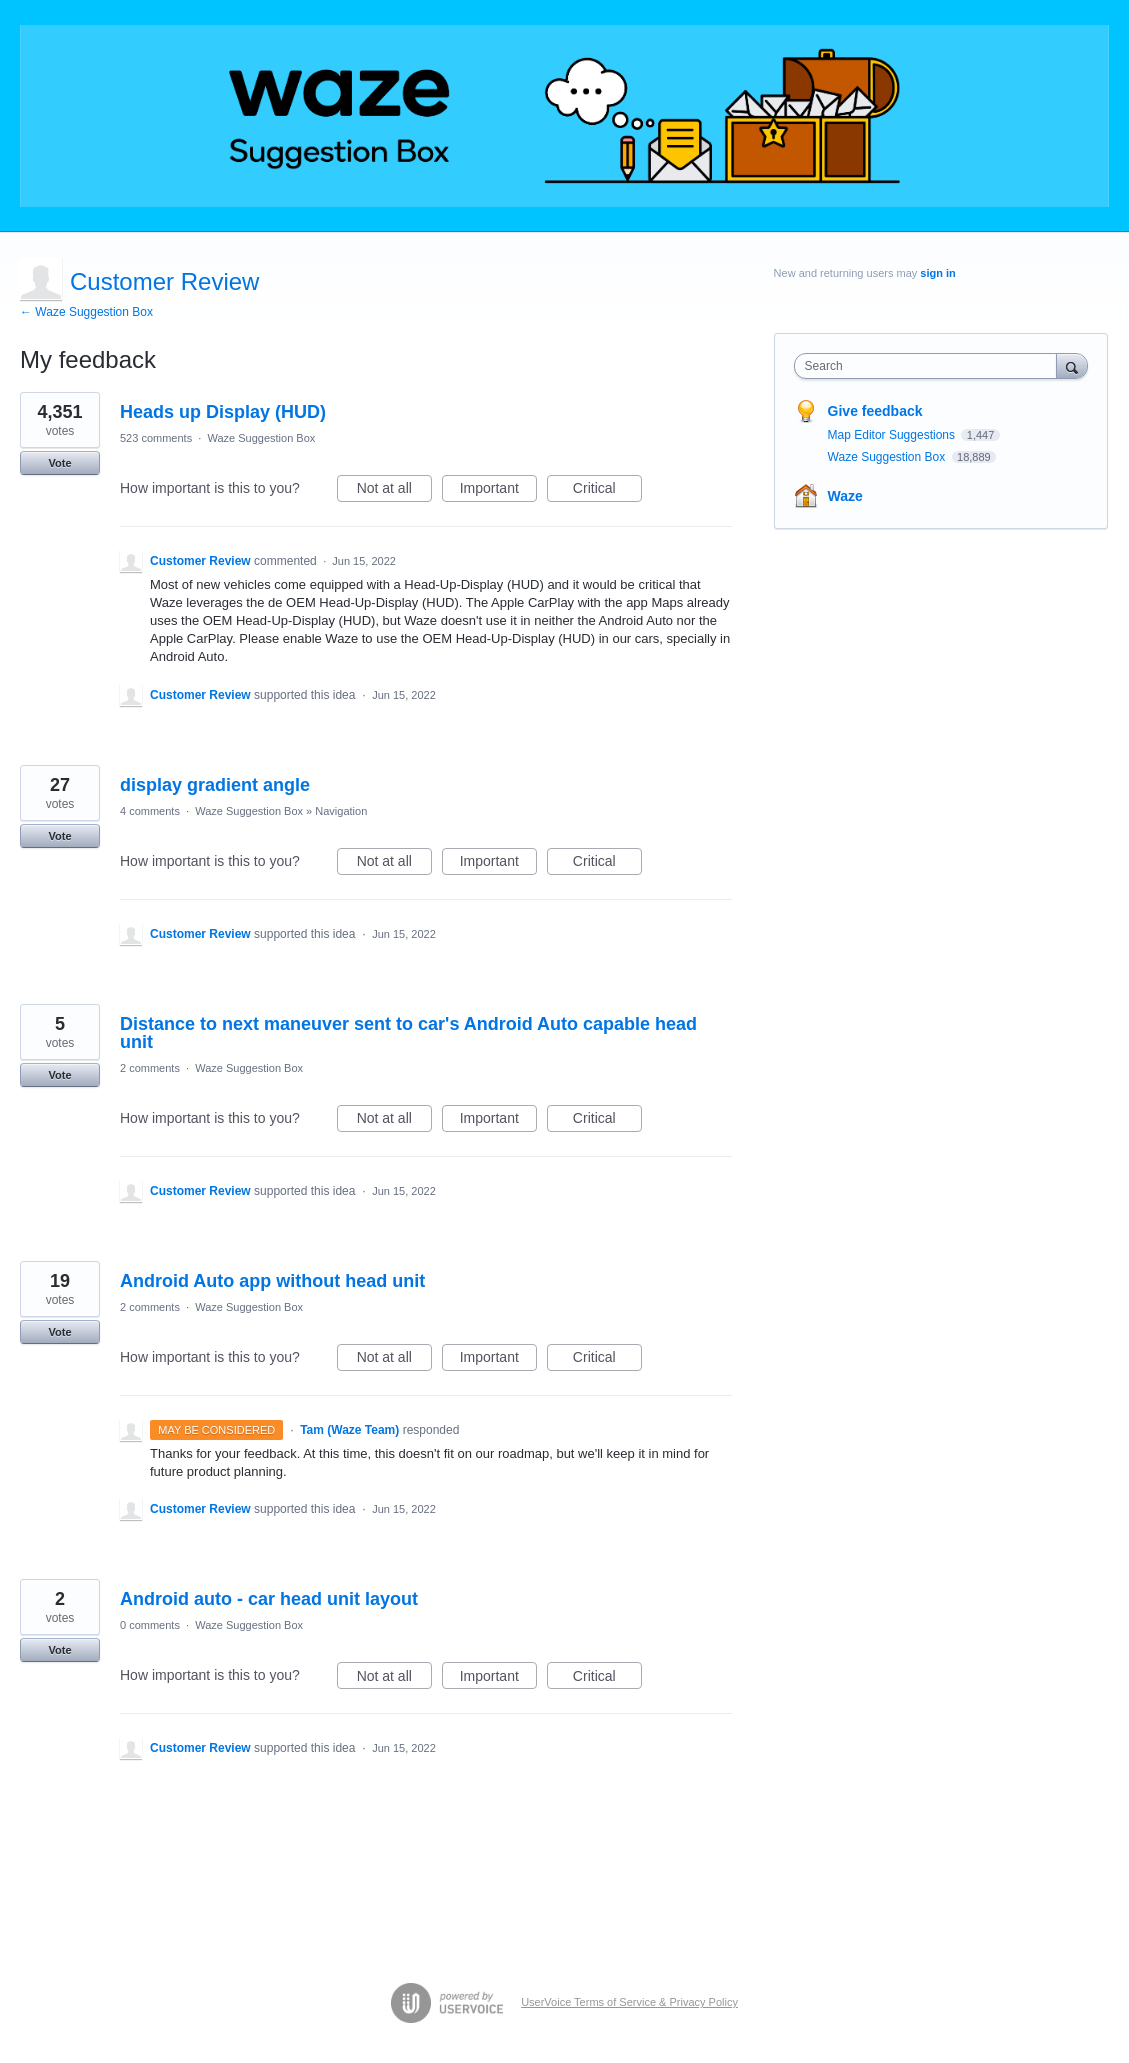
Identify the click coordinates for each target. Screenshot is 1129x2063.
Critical (607, 491)
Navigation (341, 811)
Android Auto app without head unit (272, 1281)
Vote (59, 463)
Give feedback (875, 411)
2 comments (150, 1068)
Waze (845, 496)
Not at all (394, 491)
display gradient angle (215, 785)
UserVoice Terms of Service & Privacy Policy (629, 2002)
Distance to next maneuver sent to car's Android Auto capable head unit (408, 1033)
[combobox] (930, 366)
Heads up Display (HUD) (223, 412)
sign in (937, 273)
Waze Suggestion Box (261, 438)
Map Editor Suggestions (893, 435)
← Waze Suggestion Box (86, 312)
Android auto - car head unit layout (269, 1599)
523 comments (156, 438)
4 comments (150, 811)
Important (498, 491)
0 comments (150, 1625)
